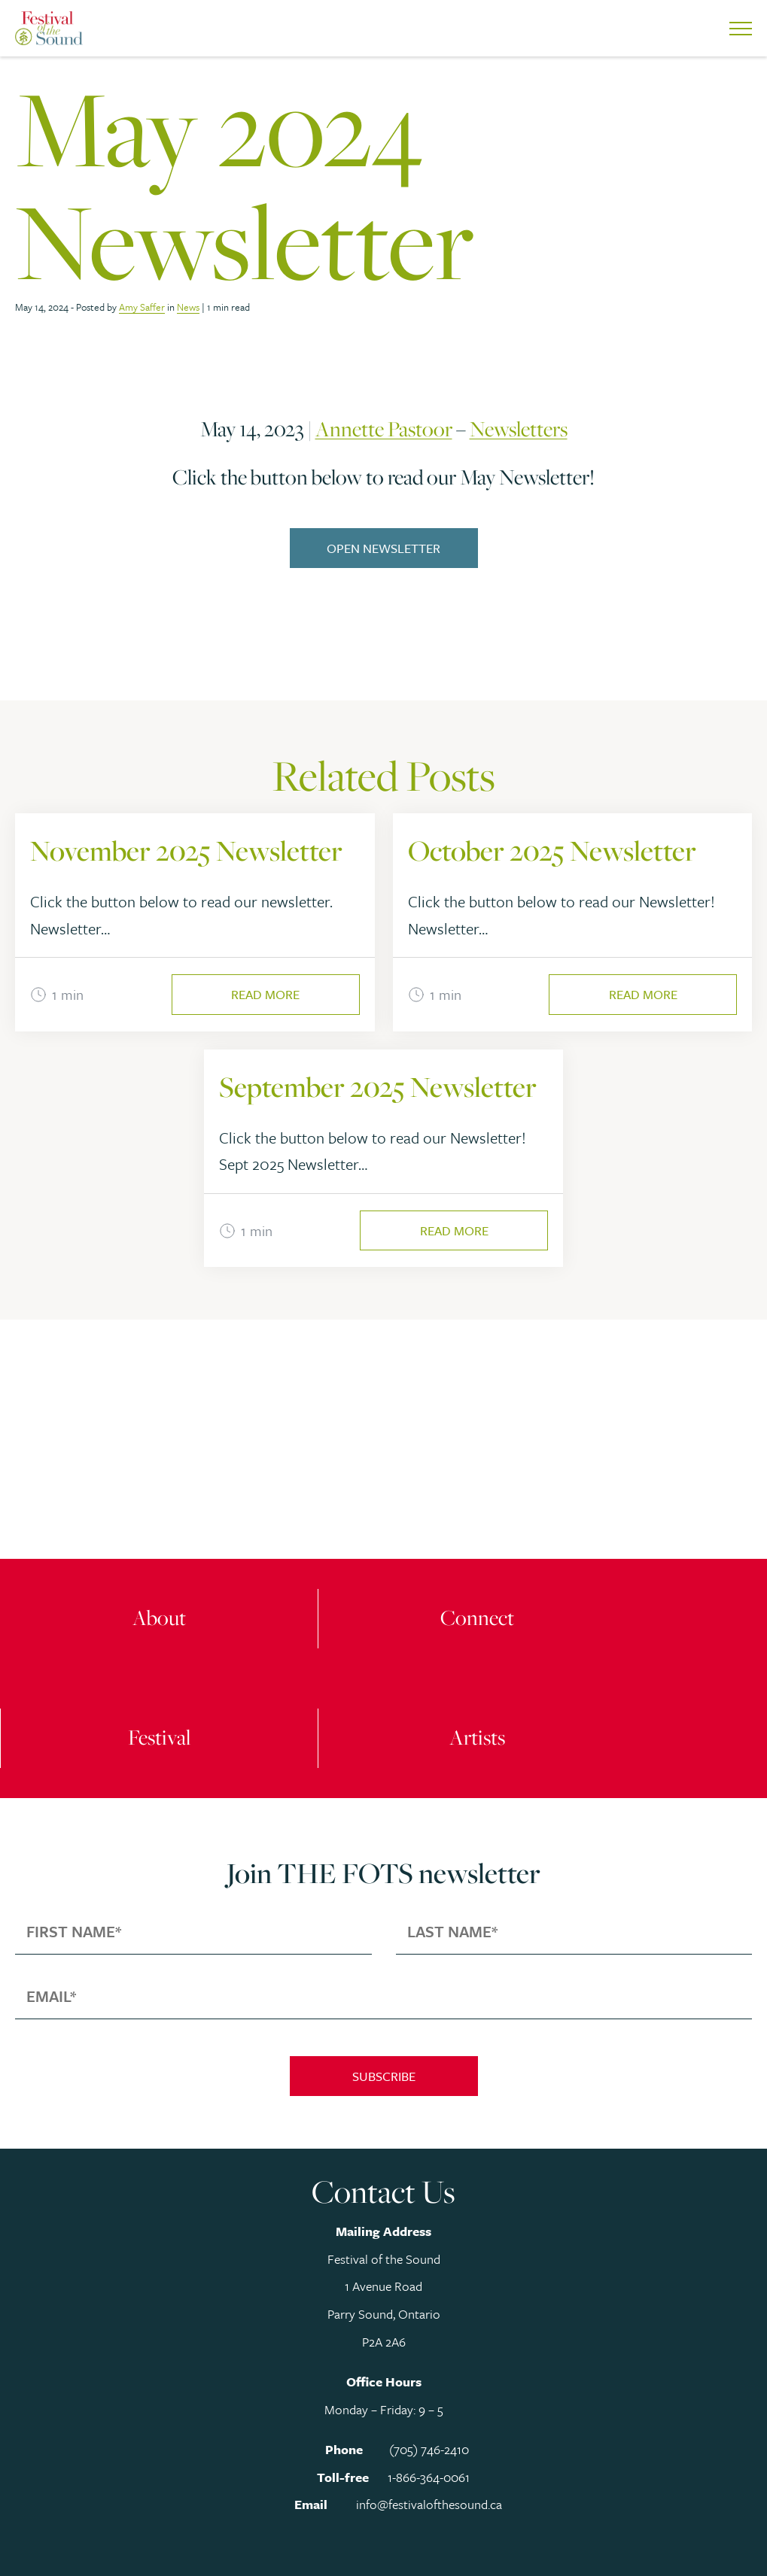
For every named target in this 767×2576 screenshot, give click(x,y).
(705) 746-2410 (429, 2449)
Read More (265, 994)
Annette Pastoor (383, 429)
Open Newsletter (383, 548)
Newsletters (519, 429)
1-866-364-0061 (429, 2477)
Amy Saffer (142, 306)
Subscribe (383, 2076)
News (188, 306)
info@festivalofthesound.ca (429, 2504)
